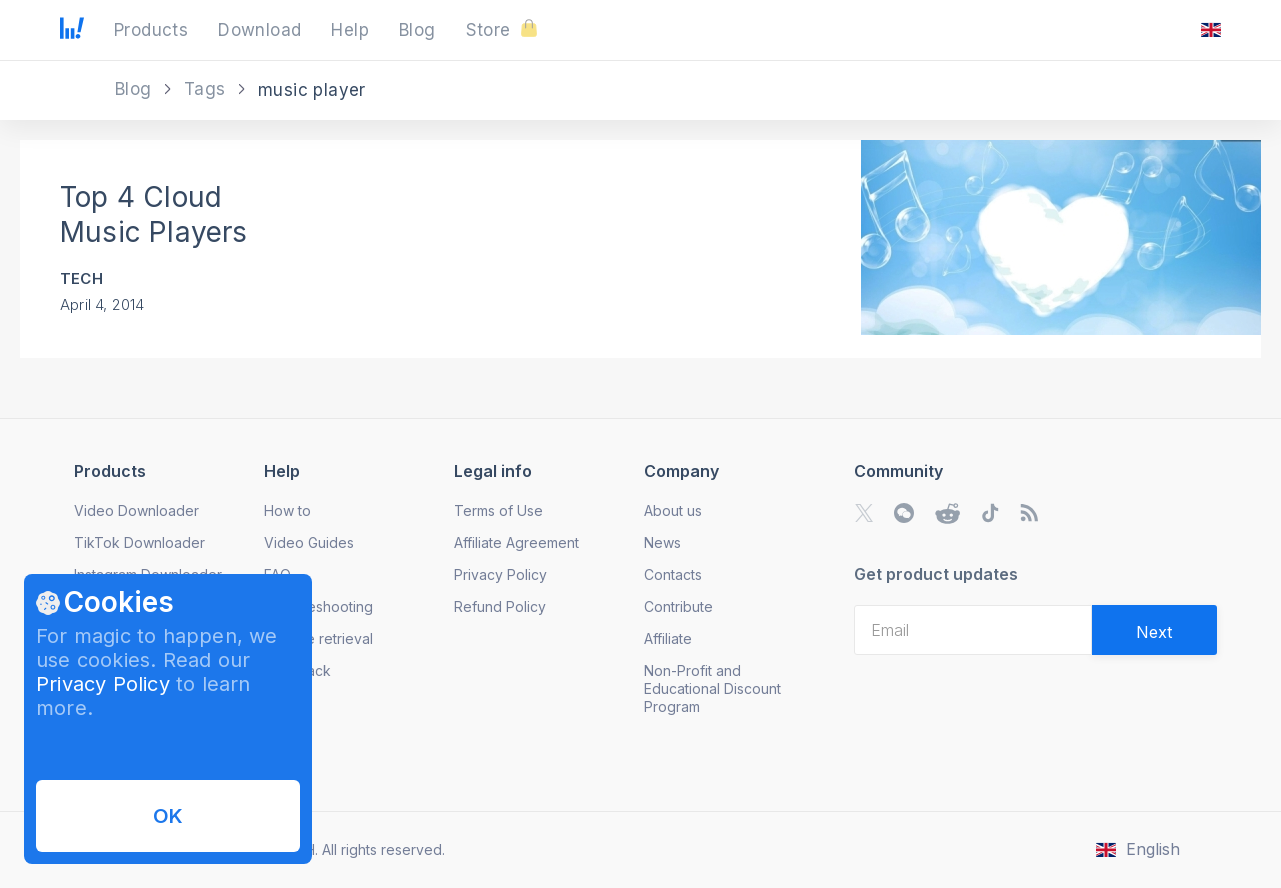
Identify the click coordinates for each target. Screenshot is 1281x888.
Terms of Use (498, 510)
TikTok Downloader (139, 542)
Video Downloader (136, 510)
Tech (81, 278)
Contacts (673, 574)
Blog (136, 89)
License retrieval (318, 638)
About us (673, 510)
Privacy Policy (103, 684)
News (662, 542)
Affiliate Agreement (516, 542)
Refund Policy (500, 606)
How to (287, 510)
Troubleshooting (318, 606)
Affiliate (668, 638)
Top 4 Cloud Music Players (154, 214)
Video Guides (309, 542)
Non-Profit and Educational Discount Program (712, 688)
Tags (207, 89)
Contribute (678, 606)
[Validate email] (1154, 630)
